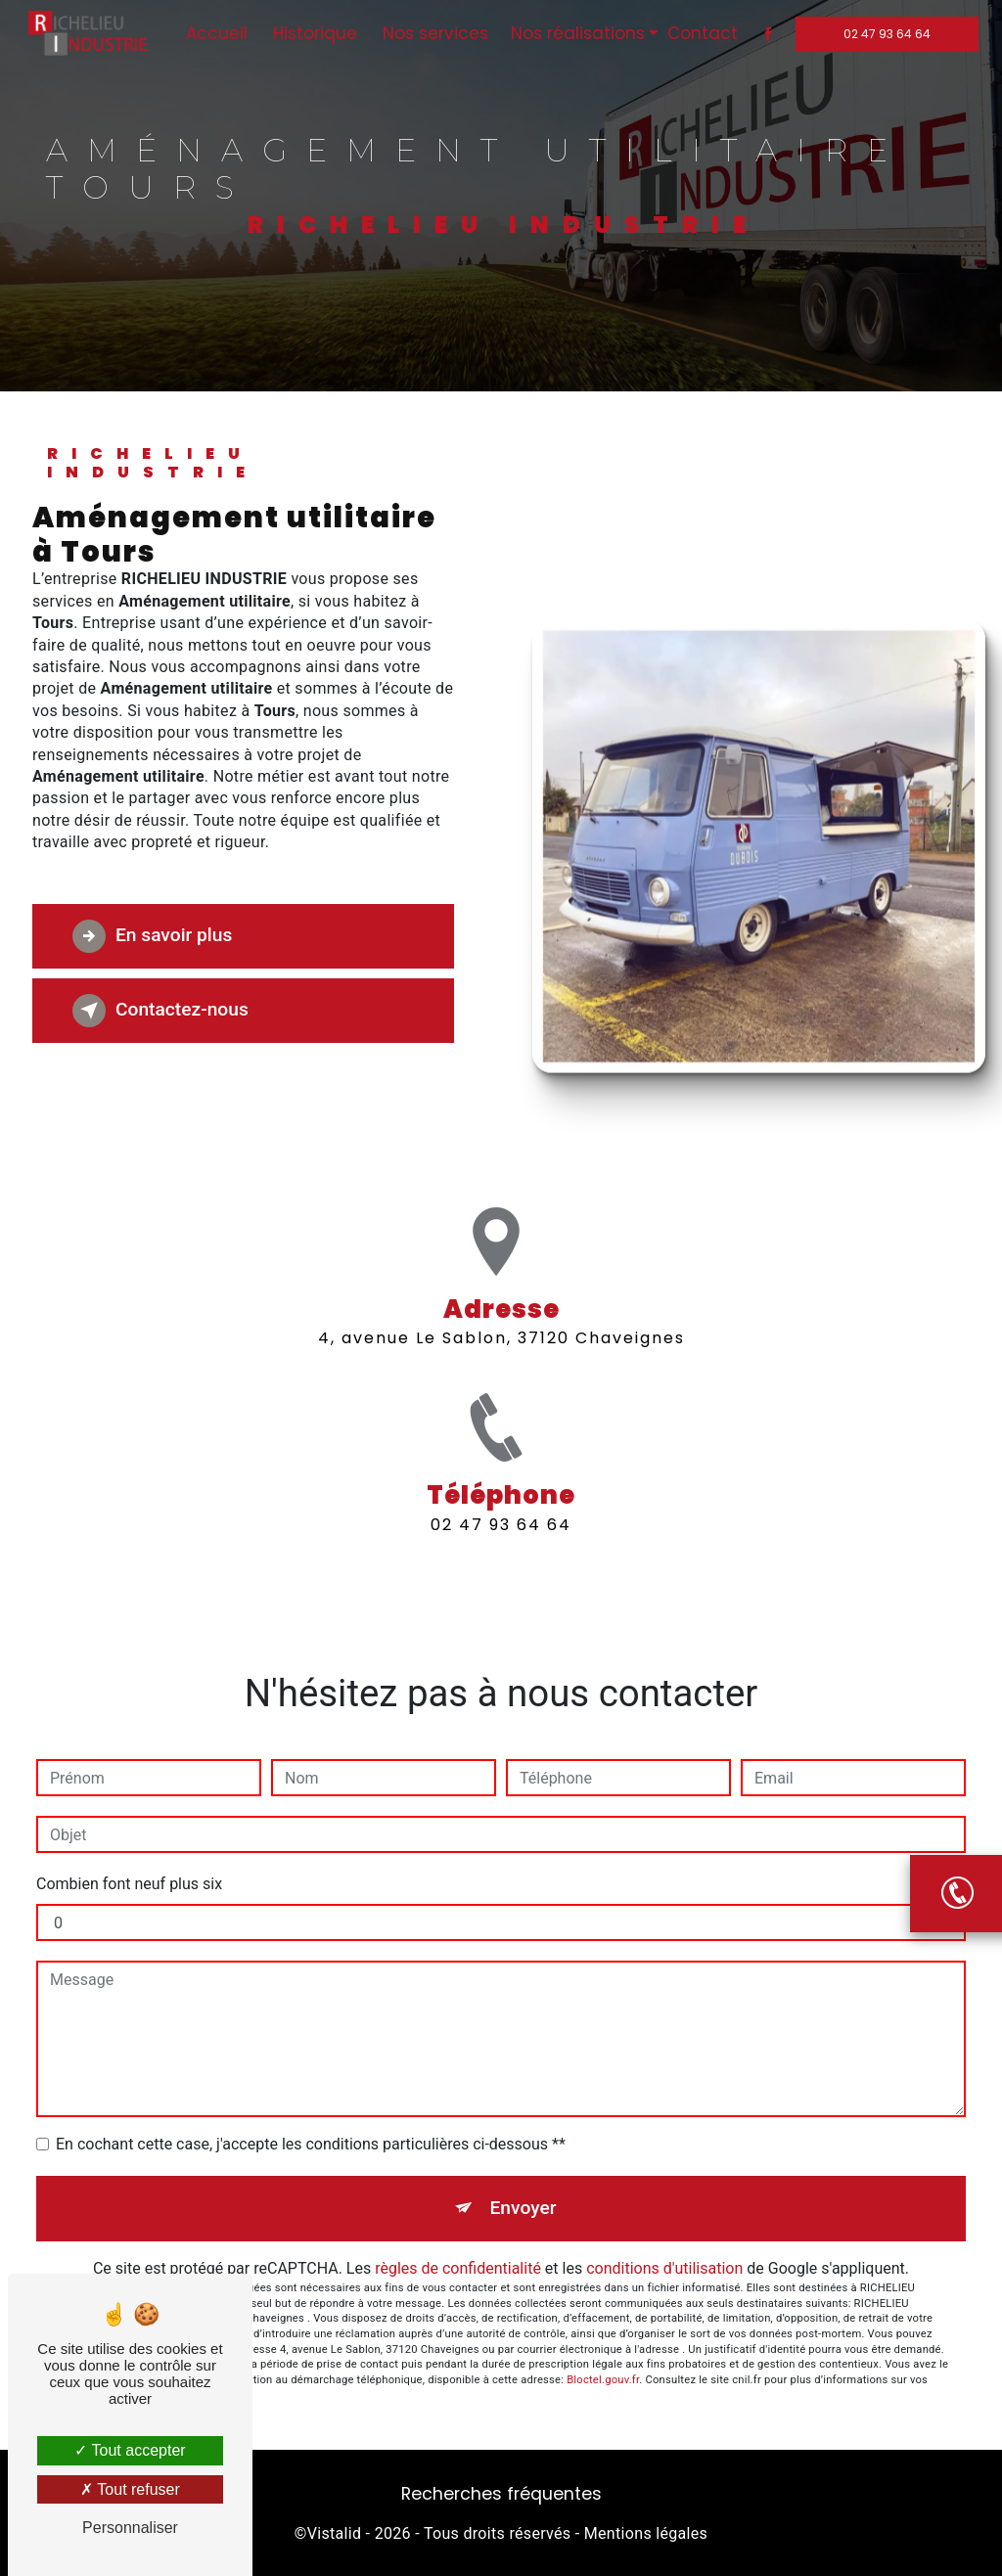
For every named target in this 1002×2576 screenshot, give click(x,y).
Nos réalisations (576, 33)
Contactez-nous (160, 1010)
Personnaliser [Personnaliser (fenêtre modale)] (130, 2527)
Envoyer (523, 2207)
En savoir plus (152, 936)
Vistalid (334, 2533)
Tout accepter (129, 2450)
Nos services (433, 33)
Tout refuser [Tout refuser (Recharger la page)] (130, 2489)
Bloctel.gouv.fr (603, 2379)
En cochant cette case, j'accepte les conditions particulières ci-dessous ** (311, 2144)
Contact (700, 33)
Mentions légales (645, 2533)
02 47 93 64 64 (885, 33)
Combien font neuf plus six (129, 1884)
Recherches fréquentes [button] (501, 2494)
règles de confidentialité (458, 2268)
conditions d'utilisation (664, 2268)
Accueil (215, 33)
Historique (313, 33)
